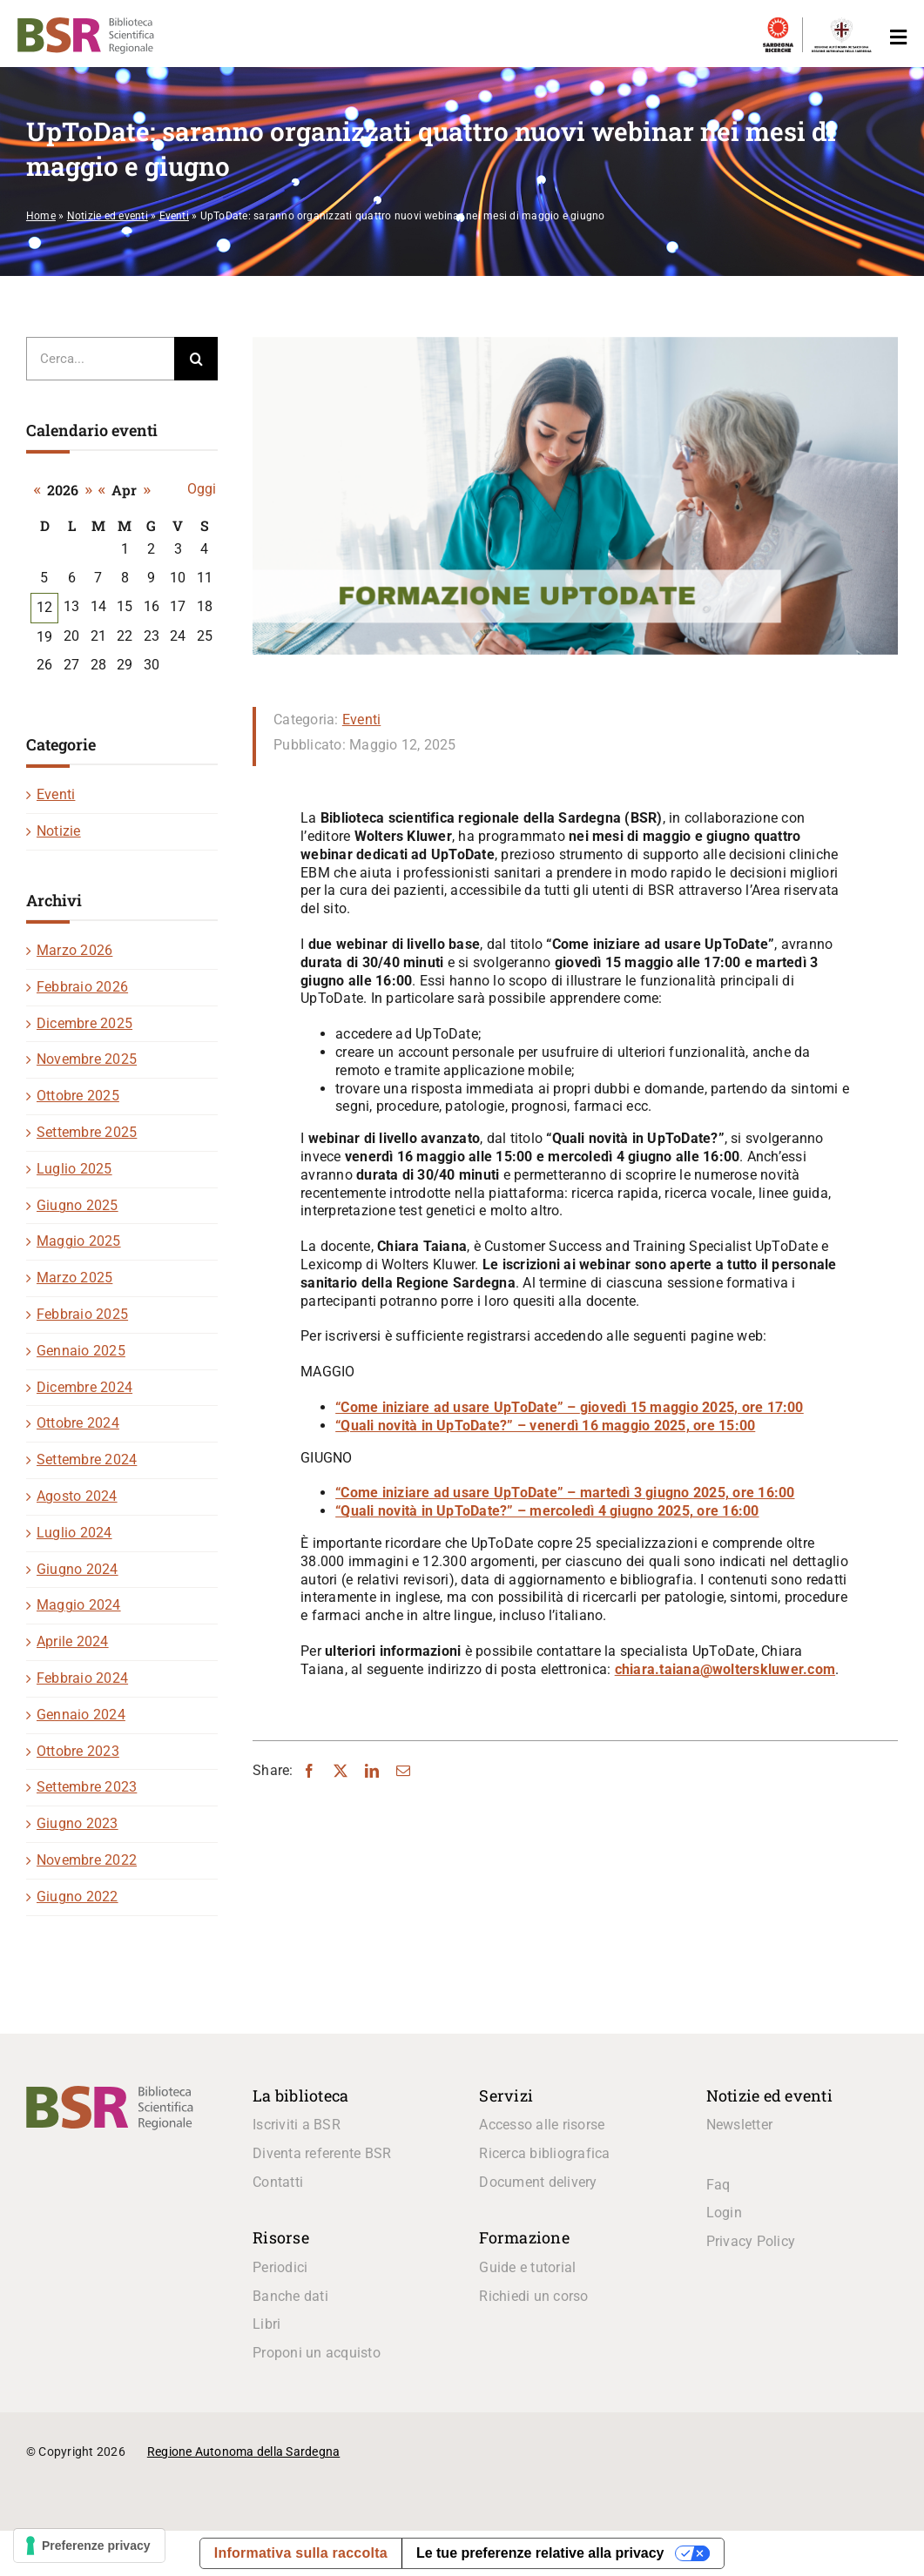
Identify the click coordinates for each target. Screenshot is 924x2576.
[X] (340, 1770)
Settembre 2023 (87, 1787)
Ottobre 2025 (78, 1095)
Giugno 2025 (77, 1205)
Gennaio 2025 (81, 1350)
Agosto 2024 (77, 1496)
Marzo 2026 (74, 950)
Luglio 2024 (74, 1532)
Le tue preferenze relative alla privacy (540, 2553)
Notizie (59, 831)
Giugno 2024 (77, 1569)
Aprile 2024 (73, 1641)
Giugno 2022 (77, 1896)
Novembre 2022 (87, 1860)
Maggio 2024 (79, 1605)
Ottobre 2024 (78, 1423)
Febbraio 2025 (82, 1314)
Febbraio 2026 (82, 987)
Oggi (201, 489)
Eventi (174, 216)
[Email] (403, 1770)
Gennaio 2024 (81, 1714)
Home (41, 216)
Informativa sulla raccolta (301, 2553)
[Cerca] (196, 358)
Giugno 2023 (77, 1823)
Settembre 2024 (87, 1459)
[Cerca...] (100, 358)
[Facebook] (309, 1770)
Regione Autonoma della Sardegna (243, 2451)
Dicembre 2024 (84, 1387)
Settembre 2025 (87, 1132)
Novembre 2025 (87, 1059)
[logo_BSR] (109, 2092)
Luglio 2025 (74, 1168)
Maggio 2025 (79, 1241)
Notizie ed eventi (107, 216)
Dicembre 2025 (84, 1023)
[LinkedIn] (372, 1770)
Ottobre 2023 (78, 1751)
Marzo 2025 (74, 1277)
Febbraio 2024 (82, 1678)
